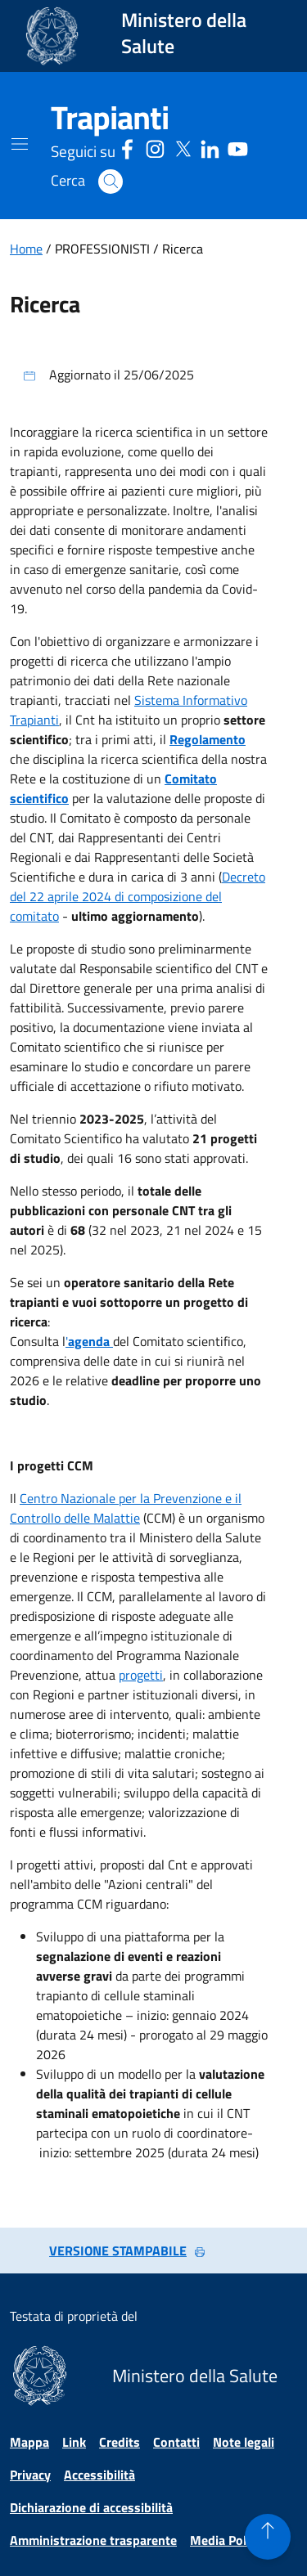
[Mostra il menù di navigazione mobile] (19, 144)
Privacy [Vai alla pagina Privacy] (30, 2474)
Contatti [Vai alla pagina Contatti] (176, 2442)
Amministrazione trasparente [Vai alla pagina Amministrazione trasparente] (93, 2540)
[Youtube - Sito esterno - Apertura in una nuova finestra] (238, 147)
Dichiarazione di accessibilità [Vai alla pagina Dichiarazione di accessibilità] (91, 2507)
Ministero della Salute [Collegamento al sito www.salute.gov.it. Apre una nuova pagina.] (183, 33)
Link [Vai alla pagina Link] (74, 2442)
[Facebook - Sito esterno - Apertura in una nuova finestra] (127, 147)
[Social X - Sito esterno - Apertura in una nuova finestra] (183, 147)
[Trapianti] (110, 117)
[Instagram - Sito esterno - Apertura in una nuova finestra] (155, 147)
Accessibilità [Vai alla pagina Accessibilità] (99, 2474)
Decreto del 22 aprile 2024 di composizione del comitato (137, 896)
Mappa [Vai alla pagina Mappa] (29, 2442)
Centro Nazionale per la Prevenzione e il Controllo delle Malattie (126, 1508)
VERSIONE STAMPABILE (127, 2250)
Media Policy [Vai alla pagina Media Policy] (226, 2540)
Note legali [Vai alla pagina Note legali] (243, 2442)
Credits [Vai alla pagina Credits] (119, 2442)
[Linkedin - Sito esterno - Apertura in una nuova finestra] (210, 147)
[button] (110, 181)
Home (26, 248)
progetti (141, 1675)
